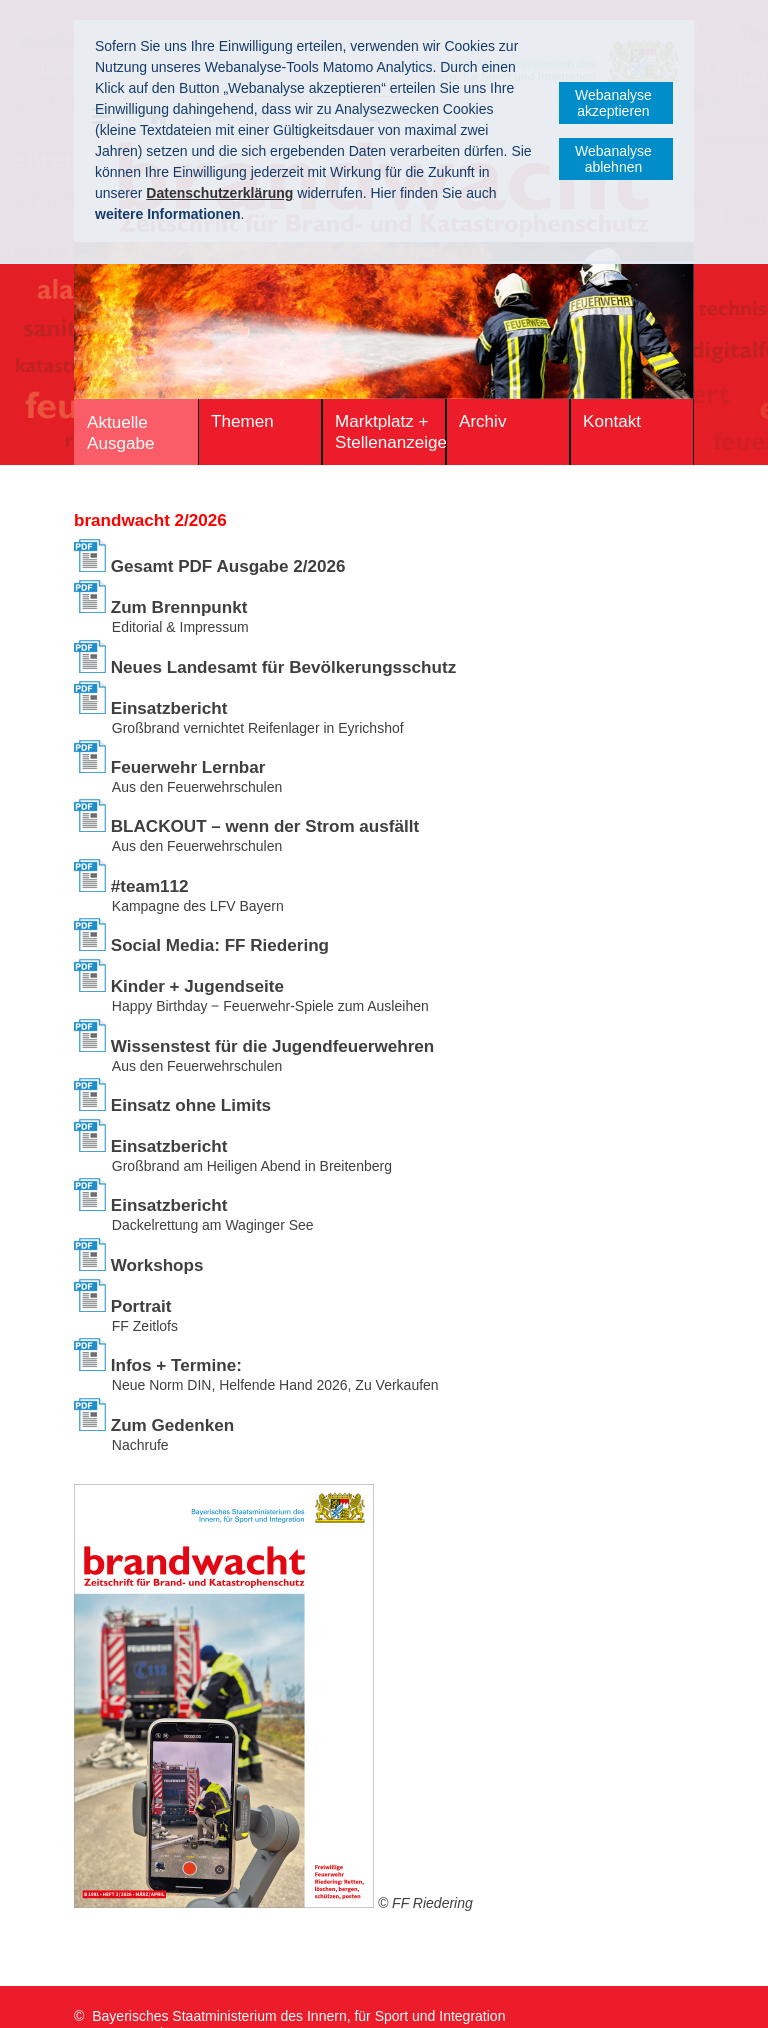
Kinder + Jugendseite (197, 986)
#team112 (150, 886)
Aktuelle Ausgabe (120, 433)
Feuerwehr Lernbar (188, 767)
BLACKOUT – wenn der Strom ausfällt (265, 826)
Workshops (157, 1265)
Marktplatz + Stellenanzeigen (390, 432)
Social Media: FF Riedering (220, 945)
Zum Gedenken (172, 1425)
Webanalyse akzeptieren (613, 103)
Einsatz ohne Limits (191, 1105)
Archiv (482, 421)
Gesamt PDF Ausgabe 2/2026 (228, 566)
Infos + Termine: (176, 1365)
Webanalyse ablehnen (613, 159)
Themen (242, 421)
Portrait (141, 1306)
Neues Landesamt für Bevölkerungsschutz (283, 667)
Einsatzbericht (169, 708)
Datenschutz (219, 1997)
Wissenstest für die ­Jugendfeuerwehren (272, 1046)
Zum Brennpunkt (179, 607)
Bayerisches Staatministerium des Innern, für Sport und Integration (298, 1976)
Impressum (112, 1997)
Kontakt (612, 421)
